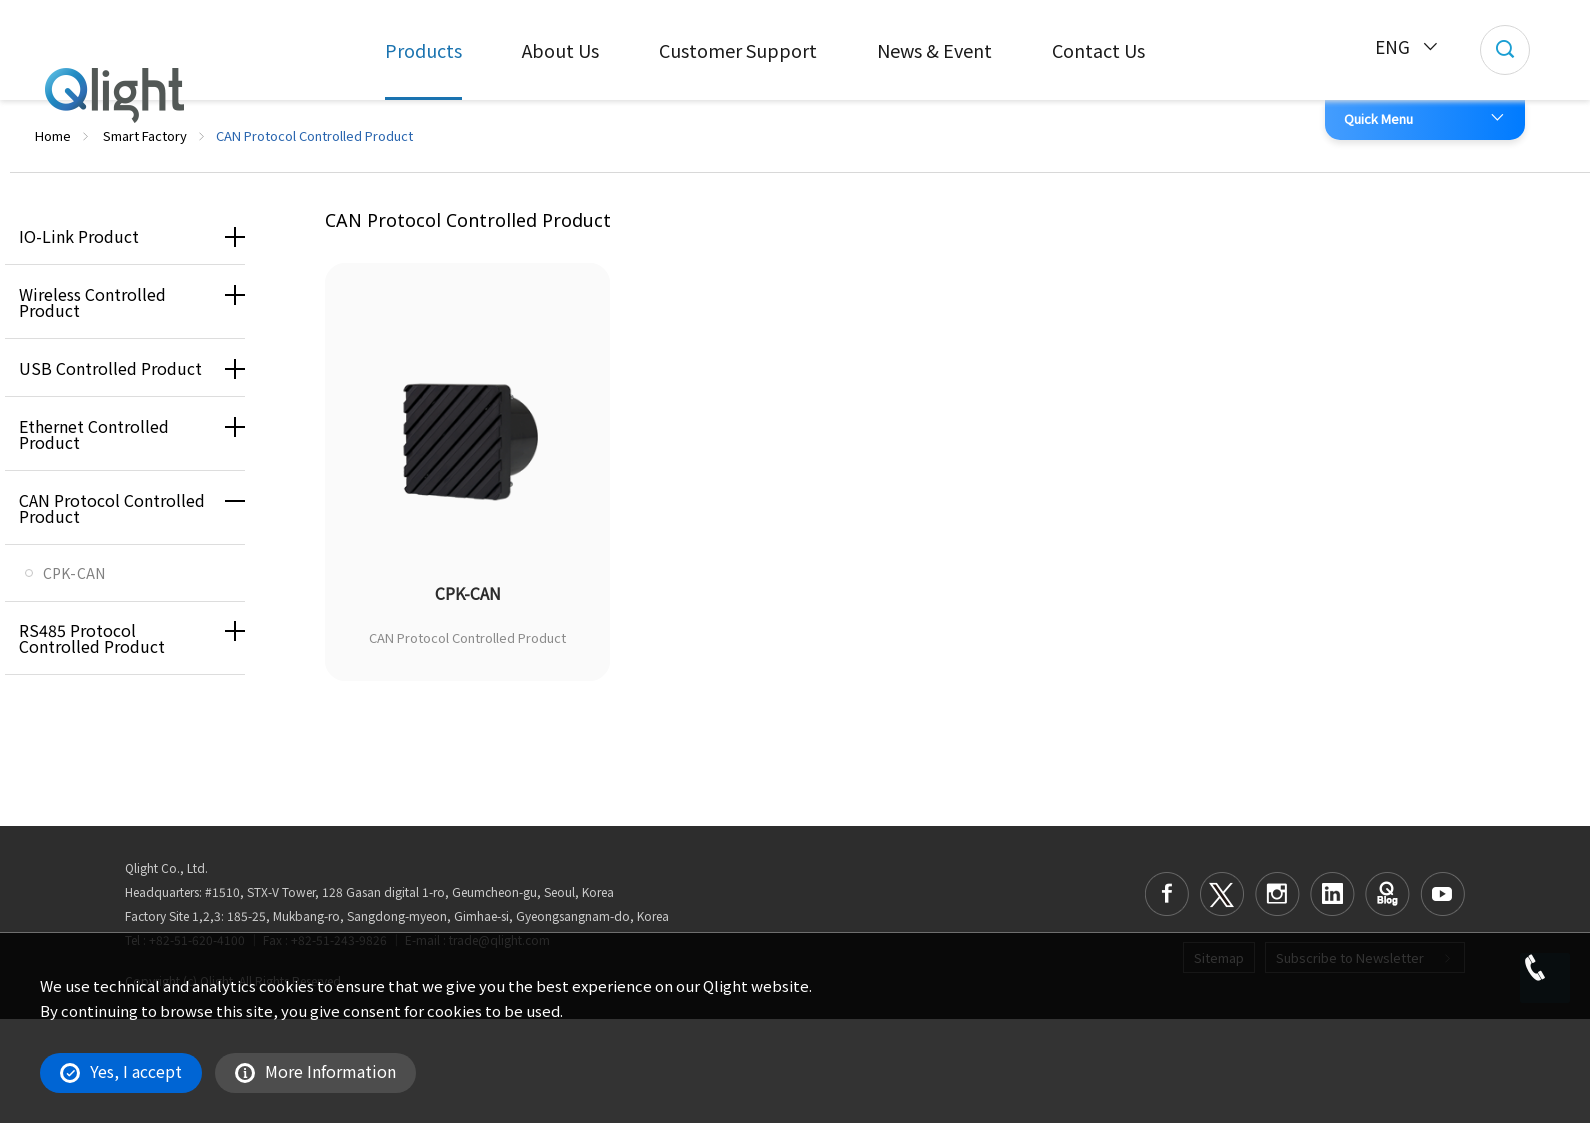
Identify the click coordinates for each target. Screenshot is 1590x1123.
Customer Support (738, 50)
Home (53, 135)
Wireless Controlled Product (92, 302)
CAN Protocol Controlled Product (112, 508)
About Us (560, 50)
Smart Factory (145, 135)
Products (423, 50)
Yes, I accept (121, 1071)
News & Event (934, 50)
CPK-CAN (74, 573)
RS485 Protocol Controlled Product (92, 638)
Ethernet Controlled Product (94, 434)
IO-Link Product (79, 236)
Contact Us (1098, 50)
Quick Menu (1378, 118)
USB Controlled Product (110, 368)
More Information (315, 1071)
